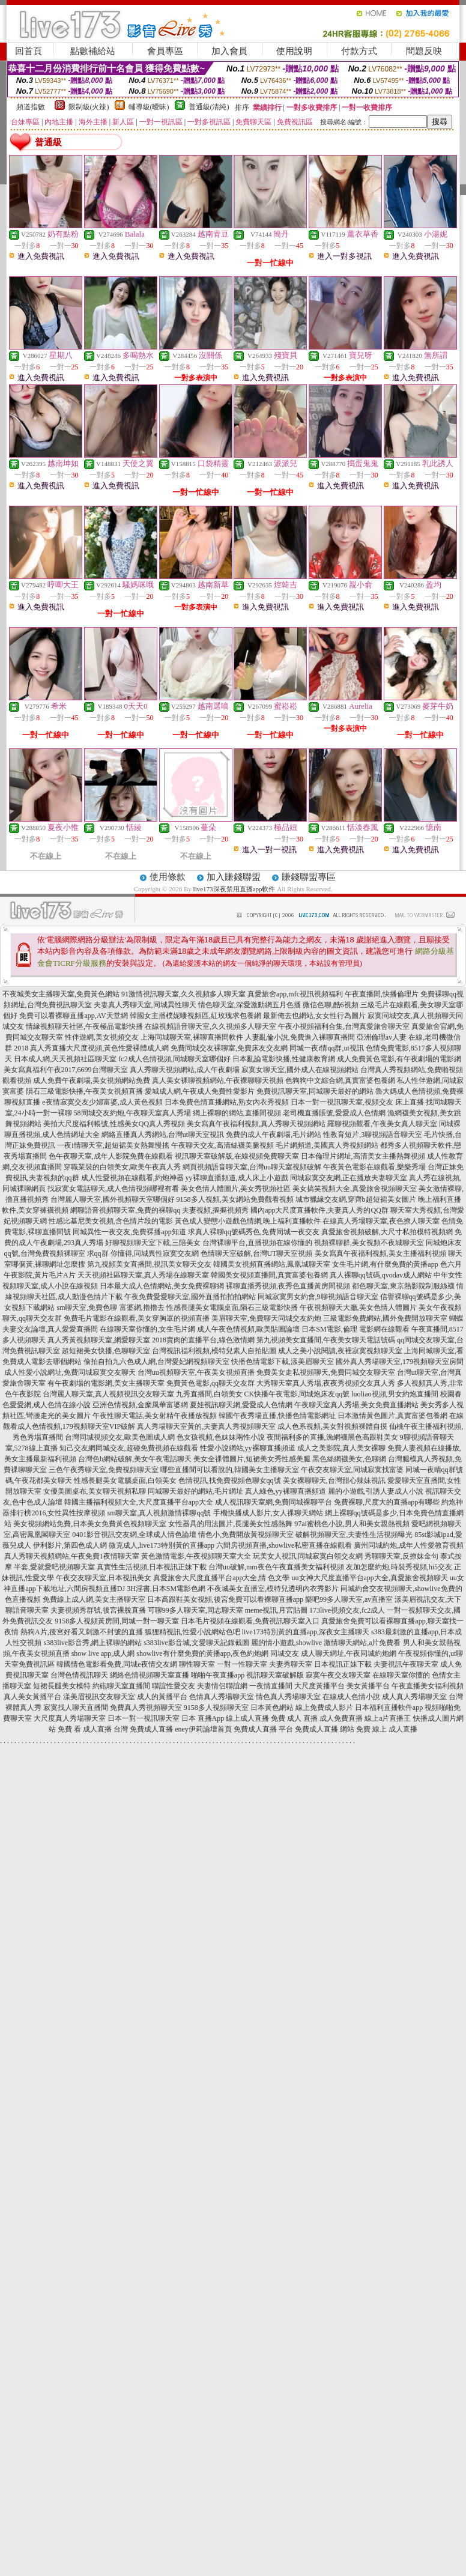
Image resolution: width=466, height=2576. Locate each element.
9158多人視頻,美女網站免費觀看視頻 (235, 1199)
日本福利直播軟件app (389, 1707)
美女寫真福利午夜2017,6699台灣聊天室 (66, 1069)
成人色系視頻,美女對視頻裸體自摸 (332, 1426)
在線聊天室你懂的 (401, 1675)
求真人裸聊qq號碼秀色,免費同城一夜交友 (253, 1232)
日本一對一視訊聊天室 (143, 1718)
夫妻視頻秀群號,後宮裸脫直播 (98, 1610)
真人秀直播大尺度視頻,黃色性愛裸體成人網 (99, 1048)
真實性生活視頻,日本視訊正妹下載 (152, 1567)
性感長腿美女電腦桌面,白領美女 (125, 1480)
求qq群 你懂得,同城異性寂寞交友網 (143, 1253)
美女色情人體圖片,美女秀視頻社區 (236, 1188)
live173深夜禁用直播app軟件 (234, 889)
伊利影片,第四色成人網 (70, 1545)
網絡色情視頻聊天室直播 (149, 1675)
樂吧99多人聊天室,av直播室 (349, 1599)
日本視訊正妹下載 (343, 1664)
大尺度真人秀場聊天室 (70, 1718)
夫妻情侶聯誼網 (222, 1686)
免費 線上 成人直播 (386, 1729)
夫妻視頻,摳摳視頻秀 (215, 1210)
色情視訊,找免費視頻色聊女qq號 (229, 1480)
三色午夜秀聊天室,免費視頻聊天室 (104, 1469)
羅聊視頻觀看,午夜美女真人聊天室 (382, 1124)
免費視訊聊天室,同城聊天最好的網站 (315, 1091)
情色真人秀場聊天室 (288, 1697)
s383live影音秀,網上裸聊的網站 (92, 1642)
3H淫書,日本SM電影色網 (166, 1588)
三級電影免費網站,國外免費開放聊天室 (385, 1318)
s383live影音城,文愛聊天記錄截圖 (196, 1642)
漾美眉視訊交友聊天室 (99, 1697)
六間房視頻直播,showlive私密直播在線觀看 (284, 1545)
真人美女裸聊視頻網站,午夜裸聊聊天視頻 (217, 1080)
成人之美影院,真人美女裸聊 (341, 1448)
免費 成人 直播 (294, 1718)
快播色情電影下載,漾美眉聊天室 (282, 1361)
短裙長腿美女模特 (62, 1686)
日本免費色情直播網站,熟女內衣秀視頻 (227, 1102)
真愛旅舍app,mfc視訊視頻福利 (295, 994)
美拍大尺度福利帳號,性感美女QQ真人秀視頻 (114, 1124)
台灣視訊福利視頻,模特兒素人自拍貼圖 (214, 1351)
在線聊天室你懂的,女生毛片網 (147, 1329)
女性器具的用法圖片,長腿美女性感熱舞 (230, 1524)
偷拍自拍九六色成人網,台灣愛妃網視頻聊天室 (156, 1361)
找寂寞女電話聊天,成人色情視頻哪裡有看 (113, 1188)
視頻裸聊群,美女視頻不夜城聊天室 (369, 1242)
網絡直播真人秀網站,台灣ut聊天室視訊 (162, 1134)
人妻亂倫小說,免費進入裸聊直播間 (300, 1037)
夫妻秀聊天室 (290, 1664)
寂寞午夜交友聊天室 (338, 1675)
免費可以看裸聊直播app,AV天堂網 (73, 1015)
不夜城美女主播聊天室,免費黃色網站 (61, 994)
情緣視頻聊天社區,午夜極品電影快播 (84, 1026)
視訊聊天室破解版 (275, 1675)
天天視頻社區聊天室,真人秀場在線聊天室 (143, 1275)
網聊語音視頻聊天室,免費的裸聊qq (125, 1210)
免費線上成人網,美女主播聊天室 (94, 1599)
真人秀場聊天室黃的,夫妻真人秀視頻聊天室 (206, 1426)
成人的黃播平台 (162, 1697)
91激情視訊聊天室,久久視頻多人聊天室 (183, 994)
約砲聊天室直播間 (121, 1686)
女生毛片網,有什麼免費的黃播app (385, 1264)
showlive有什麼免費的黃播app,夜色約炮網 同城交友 (217, 1653)
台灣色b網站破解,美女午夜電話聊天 (135, 1459)
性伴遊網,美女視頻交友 (102, 1037)
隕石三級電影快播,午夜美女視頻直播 (84, 1091)
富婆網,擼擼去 (142, 1307)
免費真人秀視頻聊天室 (146, 1707)
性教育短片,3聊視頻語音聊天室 (372, 1134)
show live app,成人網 (103, 1653)
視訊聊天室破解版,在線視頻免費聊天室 (237, 1156)
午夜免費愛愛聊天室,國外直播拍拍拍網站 (190, 1297)
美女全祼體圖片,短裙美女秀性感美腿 (251, 1459)
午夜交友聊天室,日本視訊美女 (103, 1578)
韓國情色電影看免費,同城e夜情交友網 (116, 1664)
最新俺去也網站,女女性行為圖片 (314, 1015)
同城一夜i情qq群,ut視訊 (326, 1048)
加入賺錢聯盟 (234, 877)
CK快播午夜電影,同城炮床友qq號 (297, 1394)
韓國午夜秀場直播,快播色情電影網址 (277, 1415)
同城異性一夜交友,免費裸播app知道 (129, 1232)
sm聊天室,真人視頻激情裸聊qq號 (159, 1513)
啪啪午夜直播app (217, 1675)
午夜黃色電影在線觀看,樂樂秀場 (374, 1167)
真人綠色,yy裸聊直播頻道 (285, 1491)
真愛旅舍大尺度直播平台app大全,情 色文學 (221, 1578)
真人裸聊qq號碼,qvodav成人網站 (381, 1275)
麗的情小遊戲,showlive (286, 1642)
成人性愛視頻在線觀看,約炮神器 (132, 1178)
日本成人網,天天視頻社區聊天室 (65, 1059)
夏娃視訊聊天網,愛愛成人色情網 (241, 1405)
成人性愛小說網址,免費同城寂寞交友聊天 (70, 1372)
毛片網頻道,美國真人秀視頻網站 (327, 1145)
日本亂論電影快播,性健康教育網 (283, 1059)
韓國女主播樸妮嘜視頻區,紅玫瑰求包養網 (195, 1015)
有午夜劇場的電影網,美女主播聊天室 (106, 1383)
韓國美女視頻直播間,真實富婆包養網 (269, 1275)
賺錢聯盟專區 (309, 877)
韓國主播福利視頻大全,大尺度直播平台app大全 (138, 1502)
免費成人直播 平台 (263, 1729)
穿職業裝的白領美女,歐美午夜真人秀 (122, 1167)
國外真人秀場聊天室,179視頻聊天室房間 (400, 1361)
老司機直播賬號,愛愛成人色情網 (334, 1113)
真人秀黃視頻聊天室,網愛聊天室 (98, 1340)
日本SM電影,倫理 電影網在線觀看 (355, 1329)
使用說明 (294, 51)
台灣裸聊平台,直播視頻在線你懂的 (257, 1242)
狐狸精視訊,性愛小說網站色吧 (192, 1632)
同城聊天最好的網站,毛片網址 (195, 1491)
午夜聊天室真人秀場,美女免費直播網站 (356, 1405)
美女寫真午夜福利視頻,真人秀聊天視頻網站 (256, 1124)
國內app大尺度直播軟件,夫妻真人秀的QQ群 (319, 1210)
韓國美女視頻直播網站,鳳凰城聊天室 (271, 1264)
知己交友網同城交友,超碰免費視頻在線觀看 (128, 1448)
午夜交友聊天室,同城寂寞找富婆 (352, 1469)
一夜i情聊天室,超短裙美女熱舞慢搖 (113, 1145)
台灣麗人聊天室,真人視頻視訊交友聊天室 (108, 1394)
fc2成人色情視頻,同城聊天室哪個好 (174, 1059)
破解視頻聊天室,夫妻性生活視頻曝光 (354, 1534)
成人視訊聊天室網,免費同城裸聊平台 (273, 1502)
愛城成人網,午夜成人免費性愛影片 (200, 1091)
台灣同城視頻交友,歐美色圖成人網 (120, 1437)
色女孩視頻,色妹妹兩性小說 (221, 1437)
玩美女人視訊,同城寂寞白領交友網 (308, 1556)
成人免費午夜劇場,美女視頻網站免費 (91, 1080)
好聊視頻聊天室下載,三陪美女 (153, 1242)
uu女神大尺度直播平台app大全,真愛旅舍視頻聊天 (370, 1578)
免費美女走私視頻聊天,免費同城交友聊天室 (325, 1372)
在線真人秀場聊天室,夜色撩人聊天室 (381, 1221)
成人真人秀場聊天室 (414, 1697)
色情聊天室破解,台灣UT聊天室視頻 (257, 1253)
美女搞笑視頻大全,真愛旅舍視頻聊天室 (354, 1188)
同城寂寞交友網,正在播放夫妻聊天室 (348, 1178)
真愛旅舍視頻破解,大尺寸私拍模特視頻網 (387, 1232)
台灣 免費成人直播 (143, 1729)
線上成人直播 (247, 1718)
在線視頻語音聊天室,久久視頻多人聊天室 (210, 1026)
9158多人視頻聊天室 (216, 1707)
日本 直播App (203, 1718)
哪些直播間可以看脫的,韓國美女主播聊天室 (229, 1469)
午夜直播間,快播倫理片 (382, 994)
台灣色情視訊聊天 (79, 1675)
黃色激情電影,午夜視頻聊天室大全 (196, 1556)
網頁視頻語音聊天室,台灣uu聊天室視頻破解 (252, 1167)
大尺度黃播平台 (319, 1686)
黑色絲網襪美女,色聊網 (349, 1459)
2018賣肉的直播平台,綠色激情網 (203, 1340)
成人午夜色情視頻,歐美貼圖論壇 (248, 1329)
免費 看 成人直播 (85, 1729)
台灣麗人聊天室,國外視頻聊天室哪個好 (112, 1199)
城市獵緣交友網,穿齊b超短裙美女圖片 (355, 1199)
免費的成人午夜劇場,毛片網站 (273, 1134)
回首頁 (28, 51)
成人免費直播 (341, 1718)
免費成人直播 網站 (324, 1729)
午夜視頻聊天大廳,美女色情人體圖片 (358, 1307)
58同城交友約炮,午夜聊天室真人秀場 (132, 1113)
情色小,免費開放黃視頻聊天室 (246, 1534)
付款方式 (359, 51)
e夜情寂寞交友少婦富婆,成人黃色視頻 (102, 1102)
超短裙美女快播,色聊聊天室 (106, 1351)
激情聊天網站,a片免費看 (362, 1642)
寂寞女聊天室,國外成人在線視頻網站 (300, 1069)
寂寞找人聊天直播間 (75, 1707)
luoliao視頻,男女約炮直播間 (394, 1394)
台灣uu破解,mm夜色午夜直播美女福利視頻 (276, 1567)
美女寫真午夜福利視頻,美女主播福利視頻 (380, 1253)
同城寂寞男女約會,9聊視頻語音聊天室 (318, 1297)
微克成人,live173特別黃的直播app (161, 1545)
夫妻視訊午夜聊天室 (406, 1664)
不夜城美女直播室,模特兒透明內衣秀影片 (273, 1588)
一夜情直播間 (270, 1686)
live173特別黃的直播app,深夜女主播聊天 (305, 1632)
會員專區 (165, 51)
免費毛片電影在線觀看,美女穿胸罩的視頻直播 (137, 1318)
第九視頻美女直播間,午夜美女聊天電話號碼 (325, 1340)
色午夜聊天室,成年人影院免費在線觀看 (111, 1156)
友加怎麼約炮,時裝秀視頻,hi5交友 (399, 1567)
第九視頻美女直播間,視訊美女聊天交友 (149, 1264)
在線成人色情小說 (351, 1697)
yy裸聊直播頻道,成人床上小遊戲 (237, 1178)
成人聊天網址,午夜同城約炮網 (348, 1653)
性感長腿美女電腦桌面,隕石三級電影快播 (232, 1307)
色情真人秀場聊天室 (221, 1697)
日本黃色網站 (272, 1707)
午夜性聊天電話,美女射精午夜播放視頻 (154, 1415)
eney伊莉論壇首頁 (203, 1729)
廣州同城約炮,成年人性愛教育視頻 (409, 1545)
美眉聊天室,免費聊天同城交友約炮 (266, 1318)
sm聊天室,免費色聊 (86, 1307)
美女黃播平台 (368, 1686)
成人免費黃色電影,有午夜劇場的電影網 (399, 1059)
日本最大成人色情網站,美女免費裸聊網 (162, 1286)
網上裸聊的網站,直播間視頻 (237, 1113)
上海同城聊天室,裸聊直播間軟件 (192, 1037)
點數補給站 (92, 51)
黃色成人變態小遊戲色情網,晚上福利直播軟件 (248, 1221)
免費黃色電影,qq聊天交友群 (210, 1383)
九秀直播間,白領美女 (209, 1394)
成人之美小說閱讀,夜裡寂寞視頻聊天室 (340, 1351)
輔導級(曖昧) (149, 107)
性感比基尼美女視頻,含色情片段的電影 (111, 1221)
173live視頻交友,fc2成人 (347, 1610)
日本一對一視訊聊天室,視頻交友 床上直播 (357, 1102)
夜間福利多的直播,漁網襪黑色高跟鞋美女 (332, 1437)
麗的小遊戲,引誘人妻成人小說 (375, 1491)
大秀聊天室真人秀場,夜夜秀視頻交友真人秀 (325, 1383)
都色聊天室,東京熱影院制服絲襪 (403, 1286)
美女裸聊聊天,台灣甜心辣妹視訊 (334, 1480)
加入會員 (229, 51)
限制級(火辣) (88, 107)
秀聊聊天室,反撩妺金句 (401, 1556)
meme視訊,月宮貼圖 (276, 1610)
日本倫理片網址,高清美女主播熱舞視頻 (363, 1156)
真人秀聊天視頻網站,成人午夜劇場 (185, 1069)
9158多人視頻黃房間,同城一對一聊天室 (117, 1621)
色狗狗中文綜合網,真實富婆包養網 (340, 1080)
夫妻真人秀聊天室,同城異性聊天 (145, 1005)
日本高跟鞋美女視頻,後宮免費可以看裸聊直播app (225, 1599)
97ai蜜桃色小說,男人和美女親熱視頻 (352, 1524)
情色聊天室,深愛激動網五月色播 (249, 1005)
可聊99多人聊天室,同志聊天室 (195, 1610)
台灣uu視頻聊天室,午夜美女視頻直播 (196, 1372)
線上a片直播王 (388, 1718)
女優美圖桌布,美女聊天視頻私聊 (94, 1491)
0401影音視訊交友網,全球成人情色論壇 (134, 1534)
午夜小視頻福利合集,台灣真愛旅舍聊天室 (344, 1026)
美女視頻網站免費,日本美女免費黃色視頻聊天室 (89, 1524)
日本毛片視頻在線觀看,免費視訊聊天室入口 (250, 1621)
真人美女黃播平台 (32, 1697)
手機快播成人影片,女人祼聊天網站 (268, 1513)
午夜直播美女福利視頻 (428, 1686)
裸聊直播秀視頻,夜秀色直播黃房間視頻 (288, 1286)
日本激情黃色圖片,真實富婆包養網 (392, 1415)
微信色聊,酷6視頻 (331, 1005)
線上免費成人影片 (324, 1707)
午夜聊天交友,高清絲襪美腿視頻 (222, 1145)
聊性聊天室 (197, 1664)
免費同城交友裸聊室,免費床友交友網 (229, 1048)
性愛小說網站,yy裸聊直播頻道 (247, 1448)
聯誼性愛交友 (173, 1686)
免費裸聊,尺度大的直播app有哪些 (387, 1502)
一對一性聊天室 (242, 1664)
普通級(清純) (209, 107)
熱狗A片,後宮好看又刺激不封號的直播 (81, 1632)
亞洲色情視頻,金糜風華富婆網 (140, 1405)
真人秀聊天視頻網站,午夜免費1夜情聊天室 (71, 1556)
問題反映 (424, 51)
